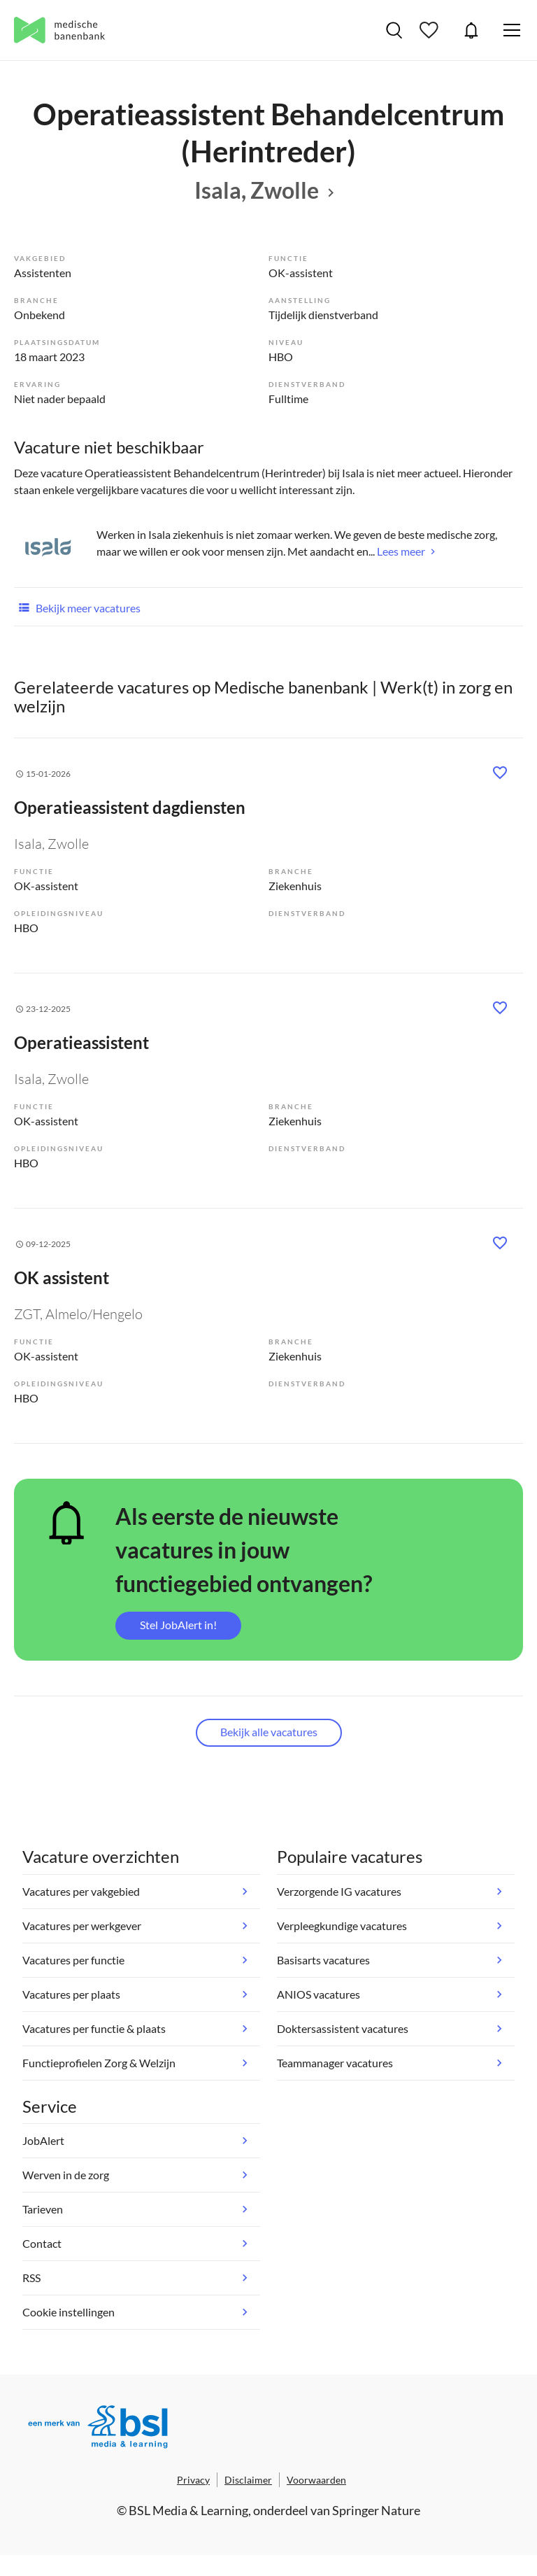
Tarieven (42, 2209)
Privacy (193, 2480)
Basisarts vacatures (323, 1959)
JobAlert (471, 30)
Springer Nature (376, 2510)
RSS (31, 2277)
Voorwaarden (316, 2480)
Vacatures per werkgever (81, 1925)
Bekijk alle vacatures (268, 1731)
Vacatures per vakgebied (81, 1891)
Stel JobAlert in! (178, 1624)
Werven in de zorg (65, 2174)
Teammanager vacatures (335, 2062)
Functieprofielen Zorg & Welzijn (99, 2062)
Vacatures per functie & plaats (94, 2028)
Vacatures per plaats (71, 1994)
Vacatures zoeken (394, 30)
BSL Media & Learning (188, 2510)
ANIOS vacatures (318, 1994)
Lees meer (401, 551)
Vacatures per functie (73, 1959)
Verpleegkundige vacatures (342, 1925)
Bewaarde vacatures (431, 30)
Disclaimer (248, 2480)
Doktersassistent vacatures (342, 2028)
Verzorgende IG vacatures (339, 1891)
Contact (42, 2243)
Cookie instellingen (68, 2311)
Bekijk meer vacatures (77, 606)
